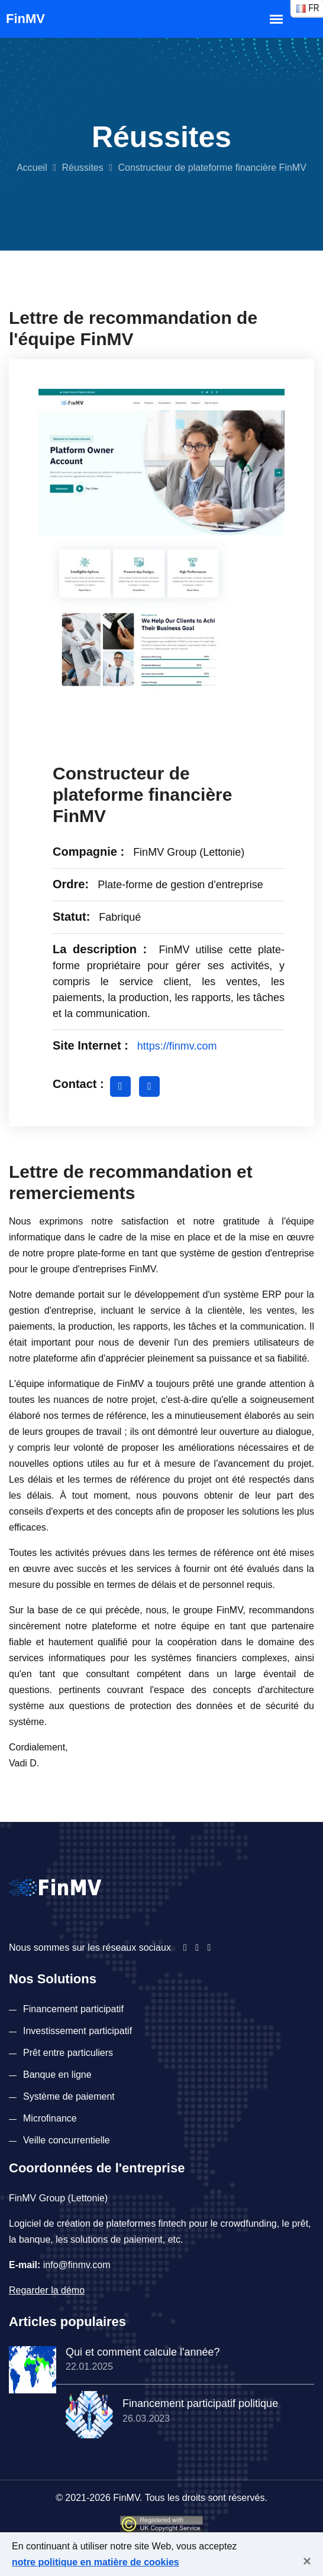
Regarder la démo (47, 2290)
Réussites (82, 168)
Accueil (32, 168)
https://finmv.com (177, 1046)
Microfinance (50, 2118)
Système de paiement (69, 2096)
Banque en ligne (57, 2075)
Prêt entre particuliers (68, 2053)
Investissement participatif (77, 2031)
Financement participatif (73, 2009)
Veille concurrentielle (66, 2140)
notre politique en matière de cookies (95, 2562)
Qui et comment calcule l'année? (143, 2352)
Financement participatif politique (200, 2403)
